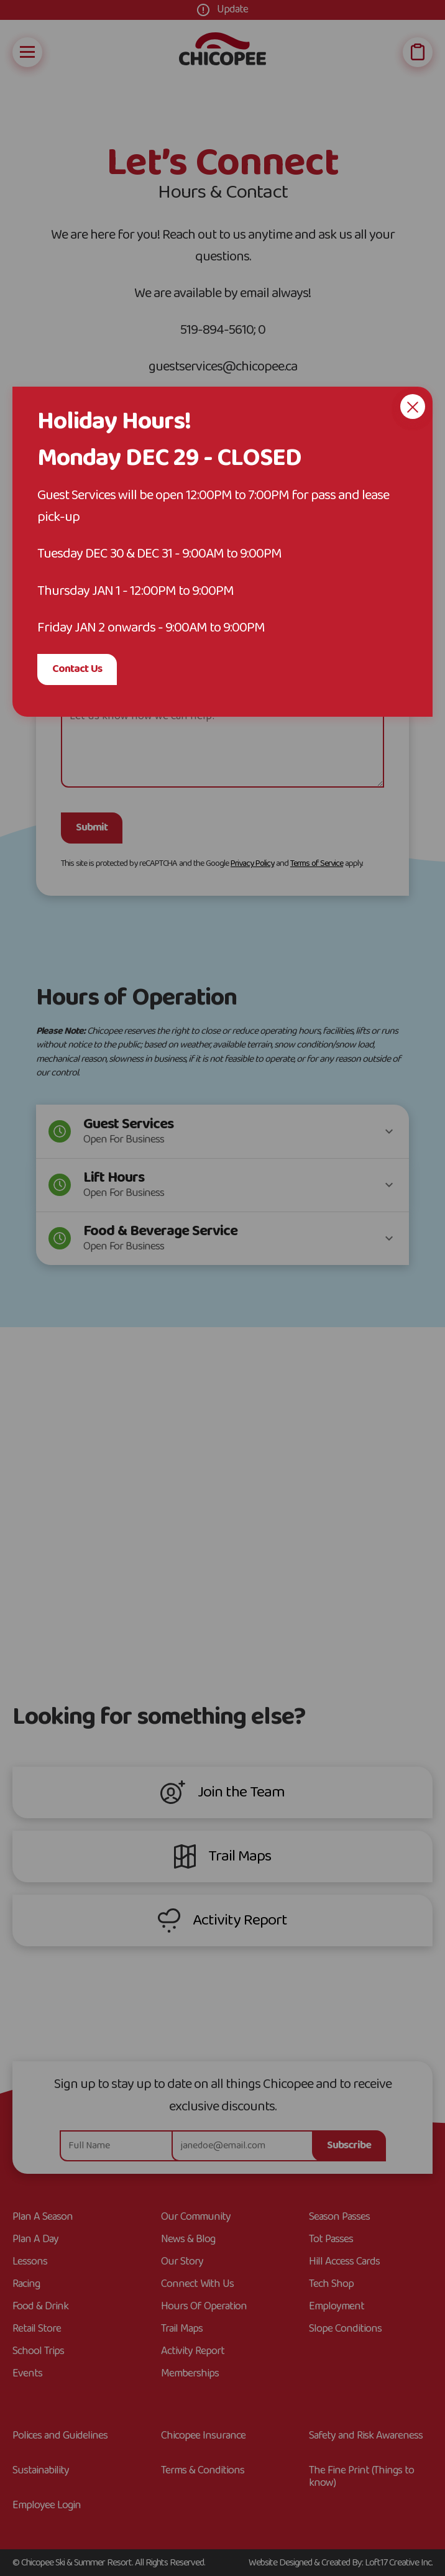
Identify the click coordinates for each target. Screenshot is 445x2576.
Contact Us (77, 669)
